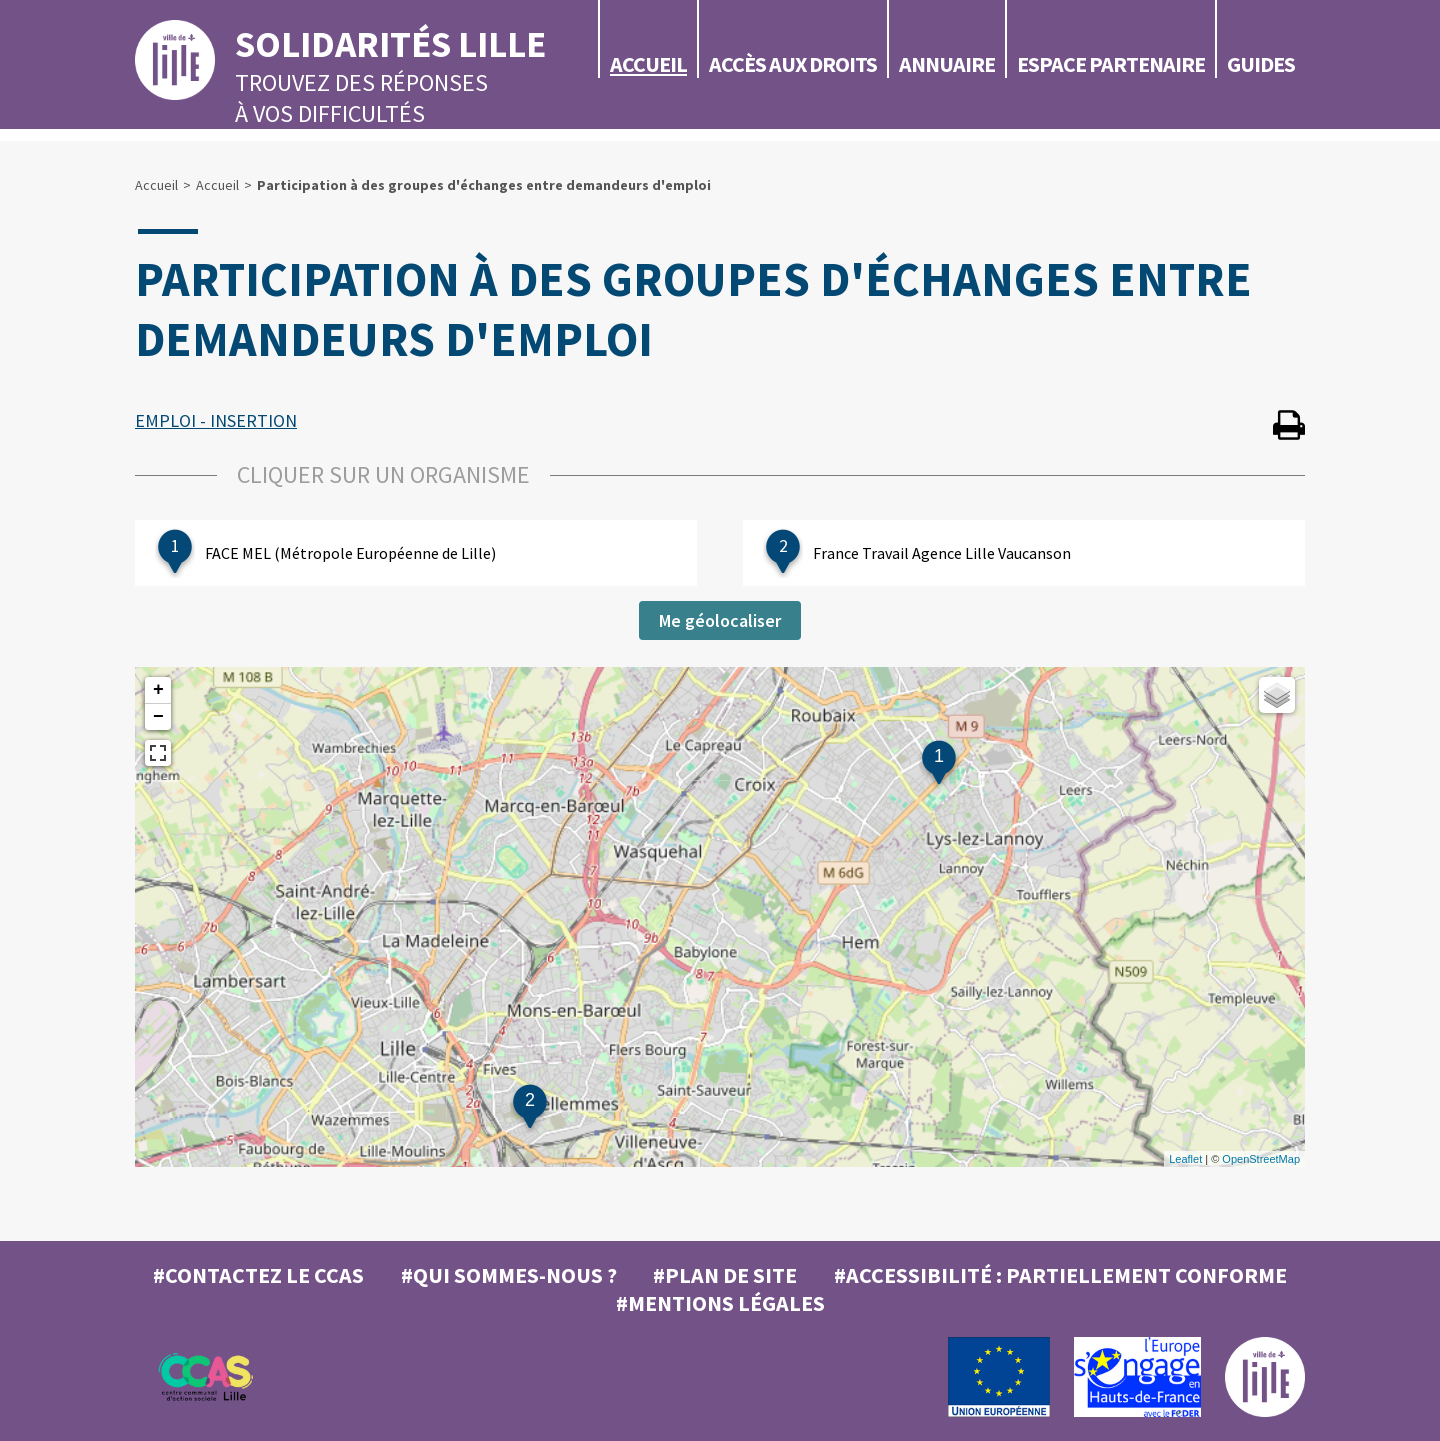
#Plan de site (725, 1275)
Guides (1261, 64)
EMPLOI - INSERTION (216, 420)
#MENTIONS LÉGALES (720, 1303)
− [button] (158, 717)
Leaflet (1185, 1159)
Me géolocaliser (720, 620)
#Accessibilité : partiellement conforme (1060, 1275)
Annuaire (947, 64)
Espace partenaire (1111, 64)
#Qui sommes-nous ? (509, 1275)
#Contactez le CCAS (258, 1275)
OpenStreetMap (1261, 1159)
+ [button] (158, 690)
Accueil (648, 64)
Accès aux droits (793, 64)
